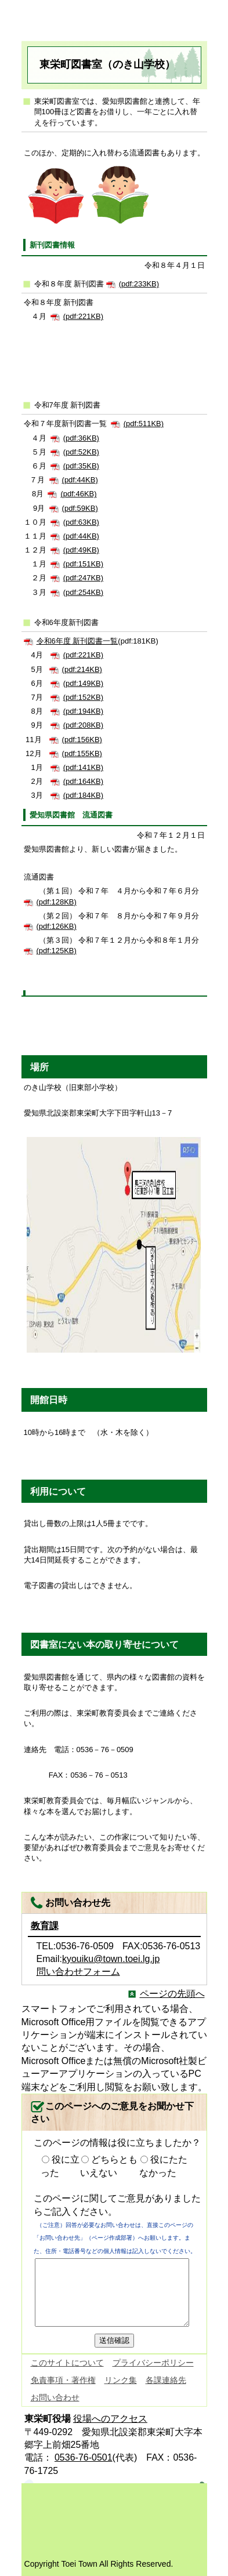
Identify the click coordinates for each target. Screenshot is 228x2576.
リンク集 (120, 2380)
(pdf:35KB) (81, 466)
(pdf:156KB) (82, 739)
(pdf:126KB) (57, 926)
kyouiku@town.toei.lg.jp (111, 1959)
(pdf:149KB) (83, 683)
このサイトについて (67, 2362)
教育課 (45, 1926)
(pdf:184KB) (83, 795)
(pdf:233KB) (139, 283)
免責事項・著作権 (63, 2380)
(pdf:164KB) (83, 781)
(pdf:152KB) (83, 697)
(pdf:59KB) (80, 508)
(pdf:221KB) (83, 316)
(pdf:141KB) (83, 767)
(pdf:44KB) (80, 479)
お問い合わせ (55, 2397)
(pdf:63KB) (81, 522)
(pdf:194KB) (83, 711)
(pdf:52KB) (81, 452)
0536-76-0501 (84, 2457)
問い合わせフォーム (78, 1971)
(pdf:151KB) (83, 563)
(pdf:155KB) (82, 753)
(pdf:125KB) (57, 950)
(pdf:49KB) (81, 550)
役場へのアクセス (110, 2419)
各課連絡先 (166, 2380)
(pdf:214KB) (82, 669)
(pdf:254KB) (83, 592)
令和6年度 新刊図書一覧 (77, 641)
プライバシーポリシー (153, 2362)
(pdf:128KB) (57, 902)
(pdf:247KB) (83, 577)
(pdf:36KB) (81, 438)
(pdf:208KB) (83, 725)
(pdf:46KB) (78, 493)
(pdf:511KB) (144, 423)
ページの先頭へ (172, 1994)
